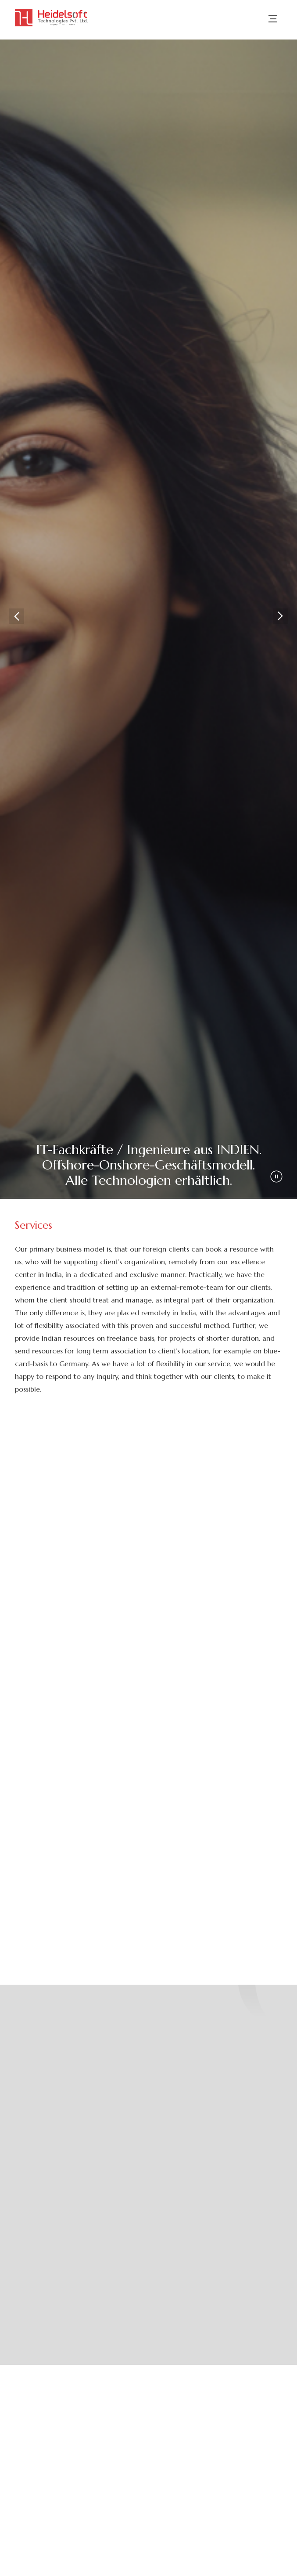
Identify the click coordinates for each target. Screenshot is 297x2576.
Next (280, 616)
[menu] (273, 24)
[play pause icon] (276, 1176)
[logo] (52, 17)
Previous (16, 616)
